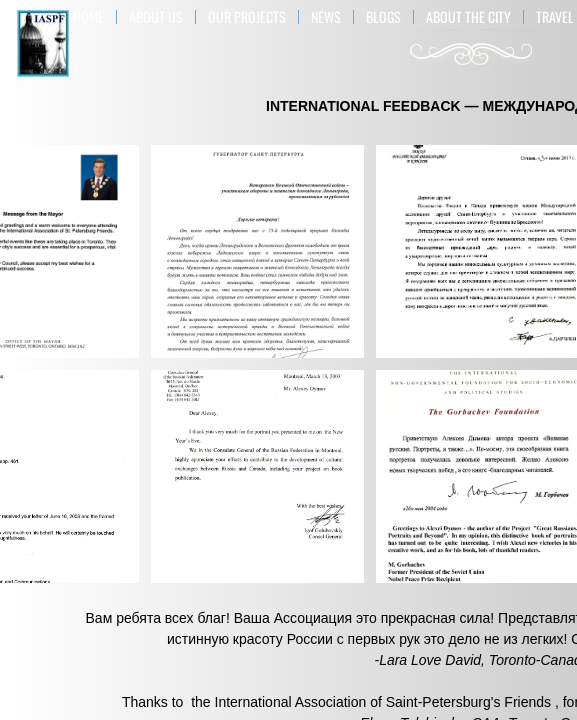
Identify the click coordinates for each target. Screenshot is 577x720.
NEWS (326, 17)
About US (156, 17)
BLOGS (383, 17)
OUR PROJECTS (247, 17)
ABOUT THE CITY (468, 17)
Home (88, 17)
